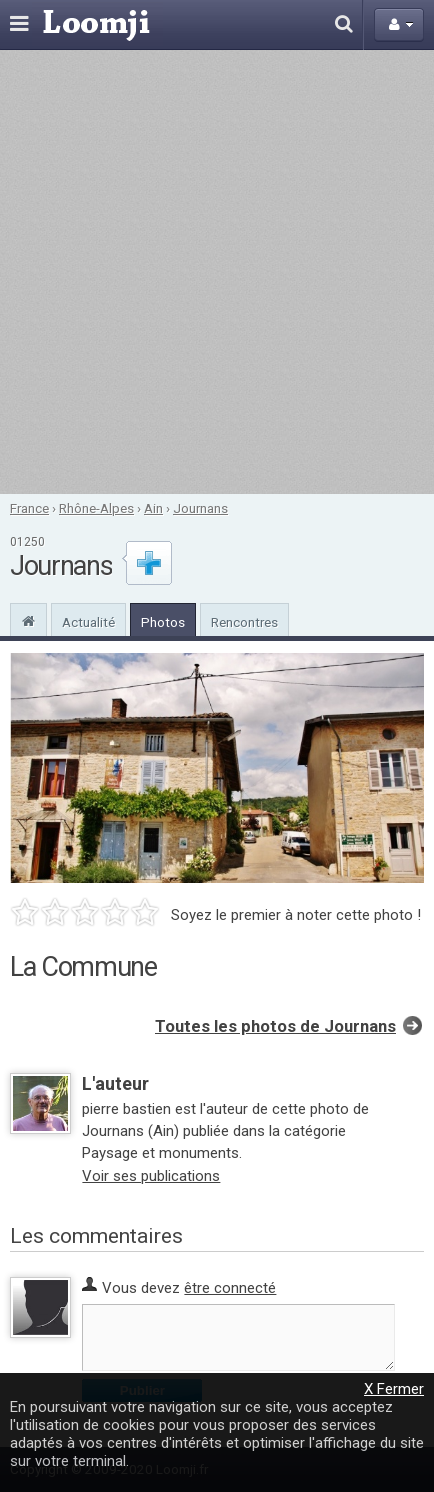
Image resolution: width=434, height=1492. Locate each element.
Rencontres (244, 622)
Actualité (88, 622)
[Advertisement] (217, 272)
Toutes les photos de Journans (275, 1026)
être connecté (230, 1288)
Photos (163, 622)
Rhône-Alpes (96, 508)
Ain (153, 508)
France (29, 508)
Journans (200, 508)
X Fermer (394, 1389)
